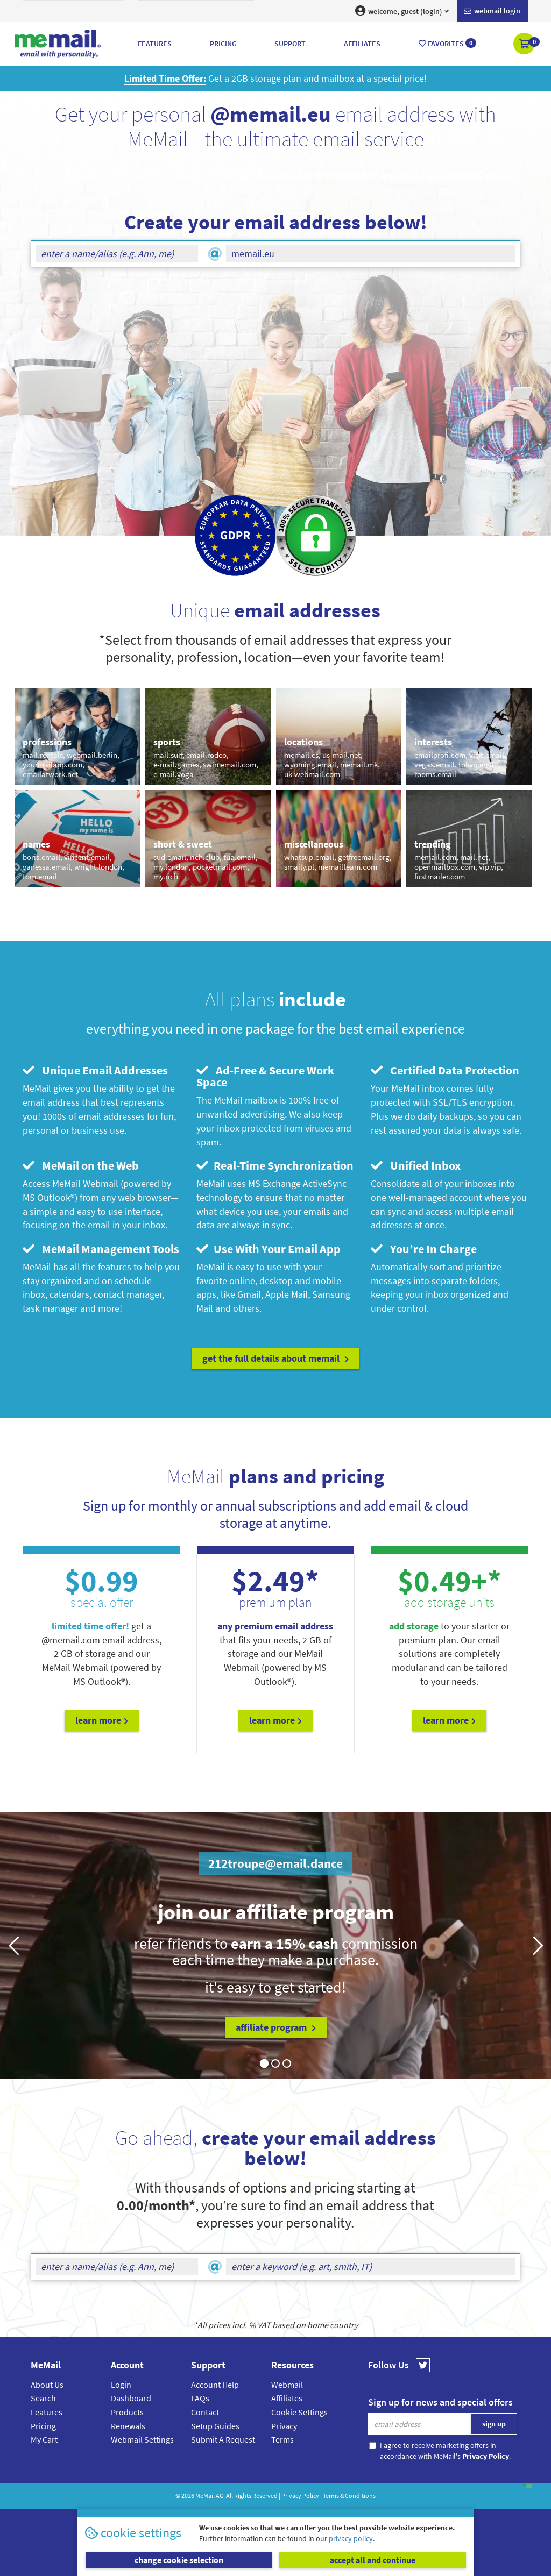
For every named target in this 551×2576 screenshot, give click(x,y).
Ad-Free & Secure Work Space (265, 1076)
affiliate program (276, 2027)
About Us (47, 2384)
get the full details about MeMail (275, 1358)
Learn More (101, 1720)
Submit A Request (223, 2439)
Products (127, 2412)
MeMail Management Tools (101, 1248)
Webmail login (492, 11)
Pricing (43, 2426)
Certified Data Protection (445, 1070)
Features (46, 2412)
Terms (282, 2439)
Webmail (287, 2384)
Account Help (215, 2384)
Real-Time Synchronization (275, 1165)
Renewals (128, 2426)
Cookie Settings (299, 2412)
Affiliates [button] (362, 43)
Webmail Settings (142, 2439)
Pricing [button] (223, 43)
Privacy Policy (300, 2496)
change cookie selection (179, 2559)
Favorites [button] (447, 43)
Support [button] (290, 43)
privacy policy (351, 2538)
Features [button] (155, 43)
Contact (205, 2412)
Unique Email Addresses (95, 1070)
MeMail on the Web (81, 1165)
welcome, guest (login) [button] (402, 10)
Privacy (284, 2426)
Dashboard (131, 2398)
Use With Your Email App (268, 1248)
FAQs (200, 2398)
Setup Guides (215, 2426)
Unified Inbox (416, 1165)
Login (121, 2384)
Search (43, 2398)
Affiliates (286, 2398)
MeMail (205, 2496)
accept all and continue (372, 2559)
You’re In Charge (424, 1248)
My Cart (44, 2439)
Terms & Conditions (349, 2496)
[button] (524, 44)
